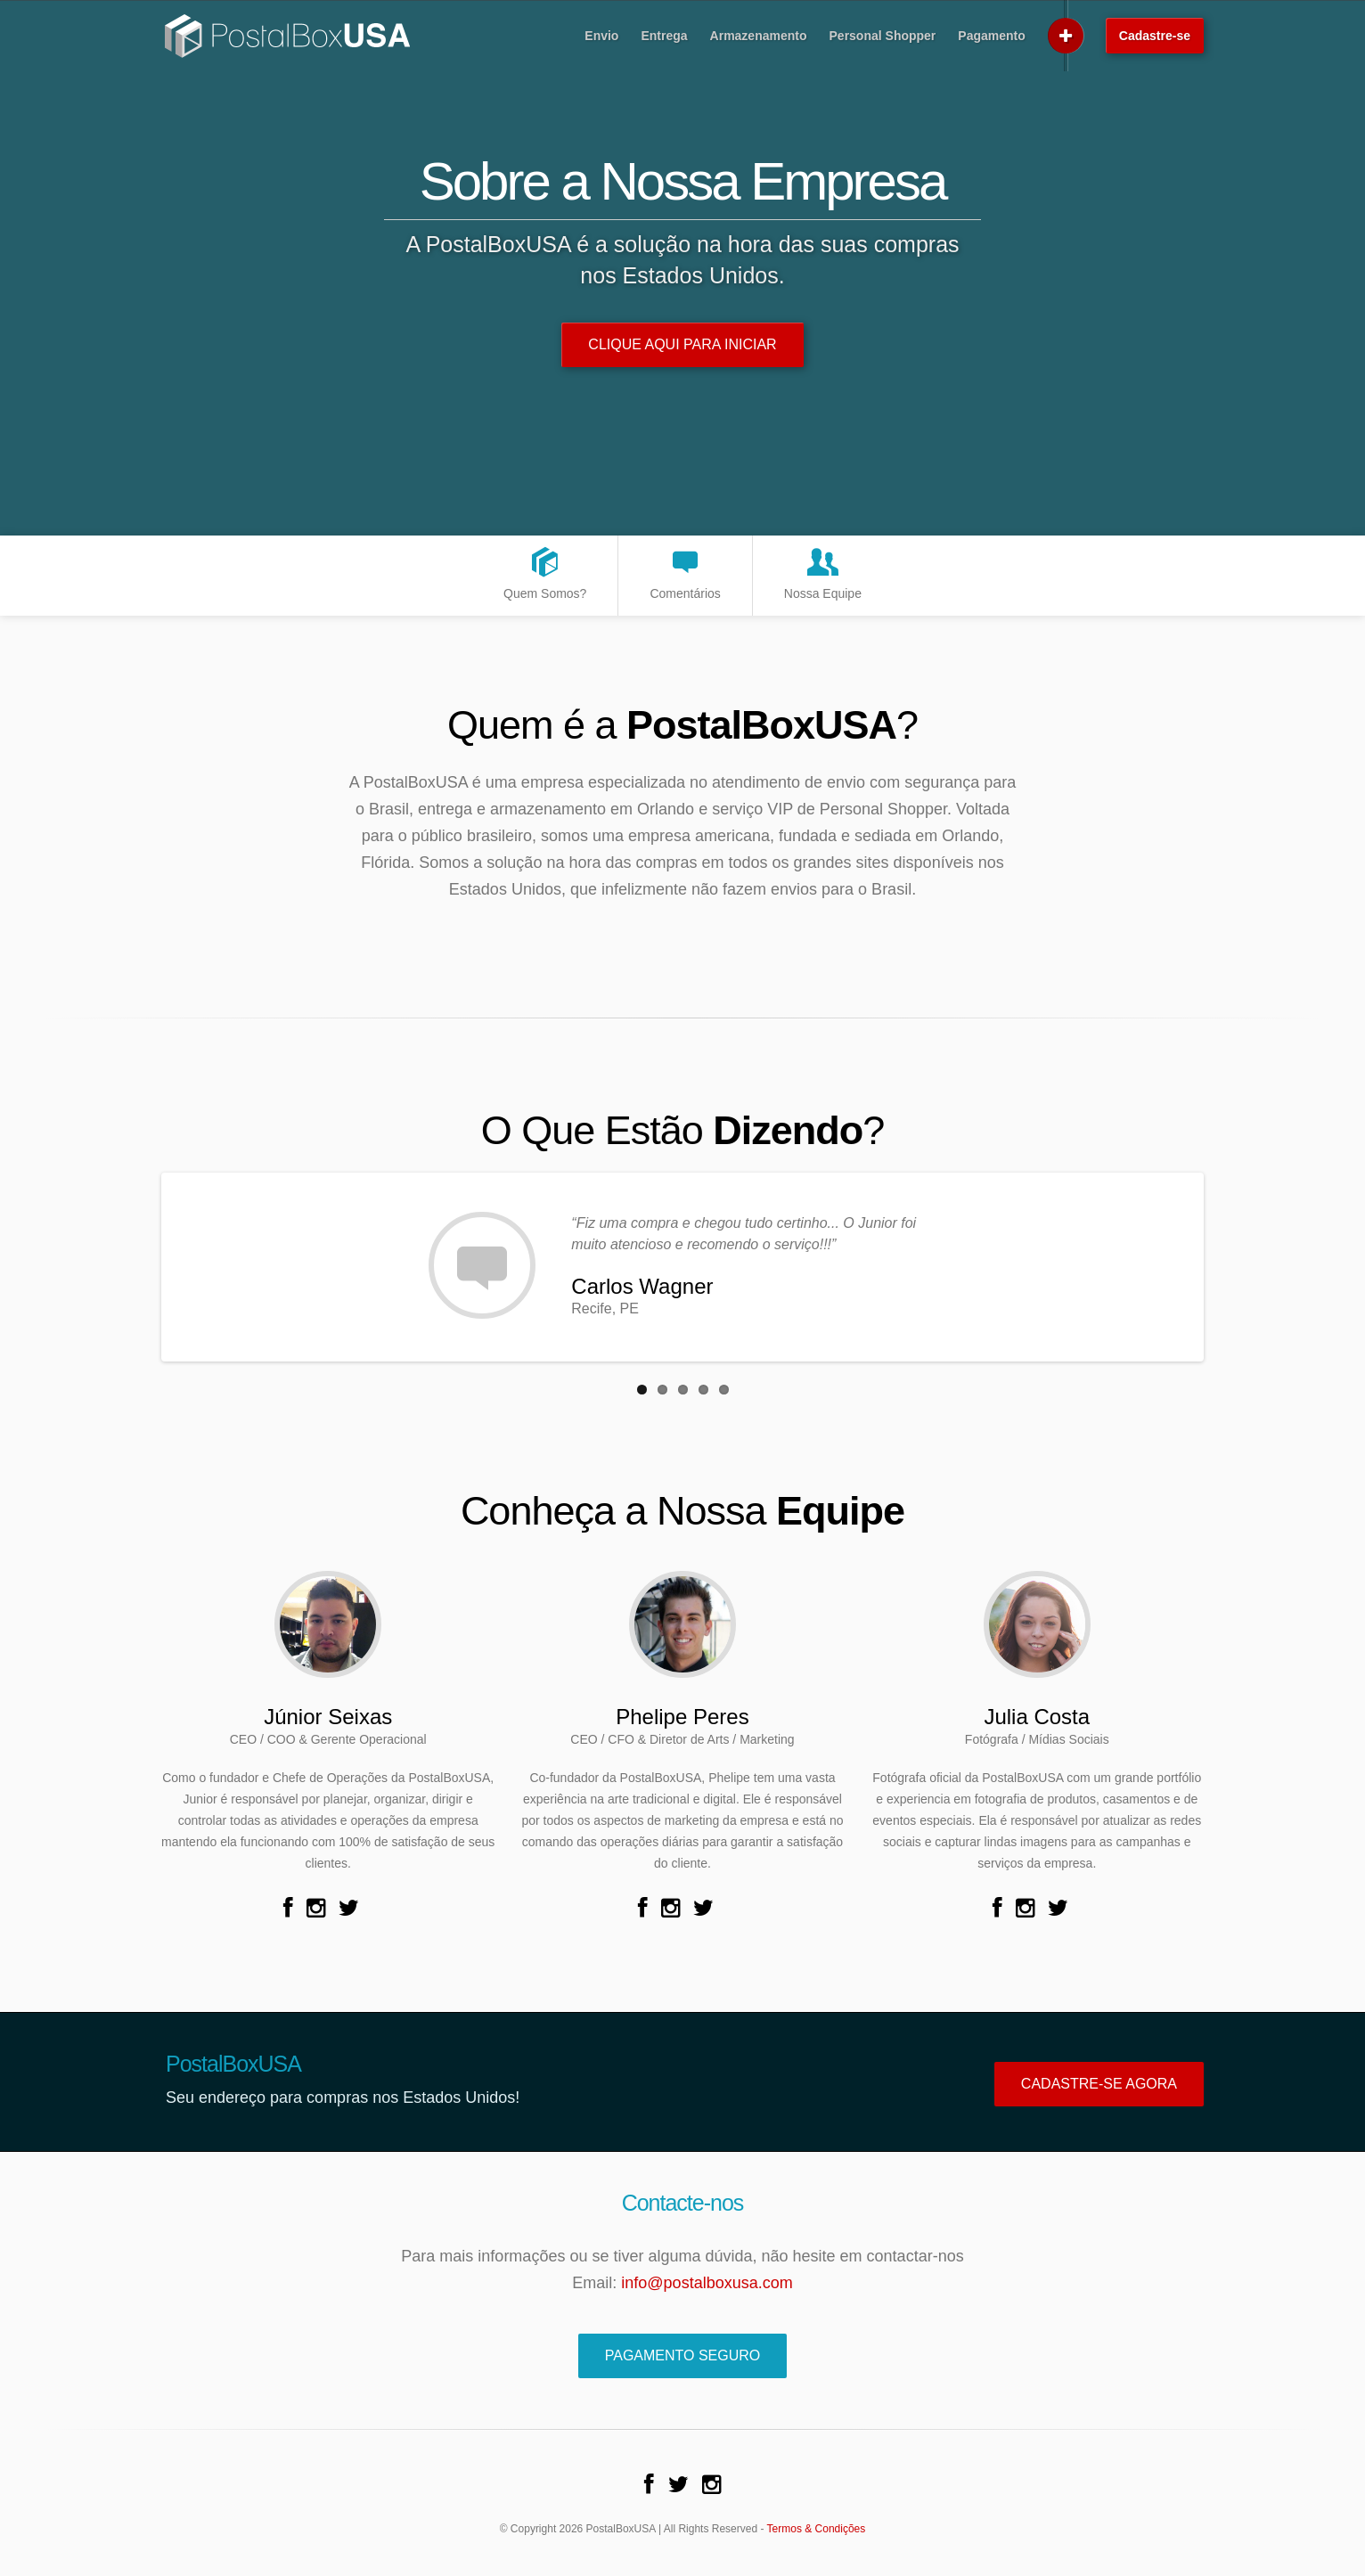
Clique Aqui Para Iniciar (682, 344)
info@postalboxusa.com (706, 2283)
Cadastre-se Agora (1099, 2083)
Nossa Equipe (823, 572)
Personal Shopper (883, 36)
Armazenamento (758, 36)
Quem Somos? (544, 572)
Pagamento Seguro (683, 2355)
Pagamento (991, 36)
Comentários (685, 572)
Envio (601, 36)
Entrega (664, 36)
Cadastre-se (1154, 36)
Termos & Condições (816, 2529)
